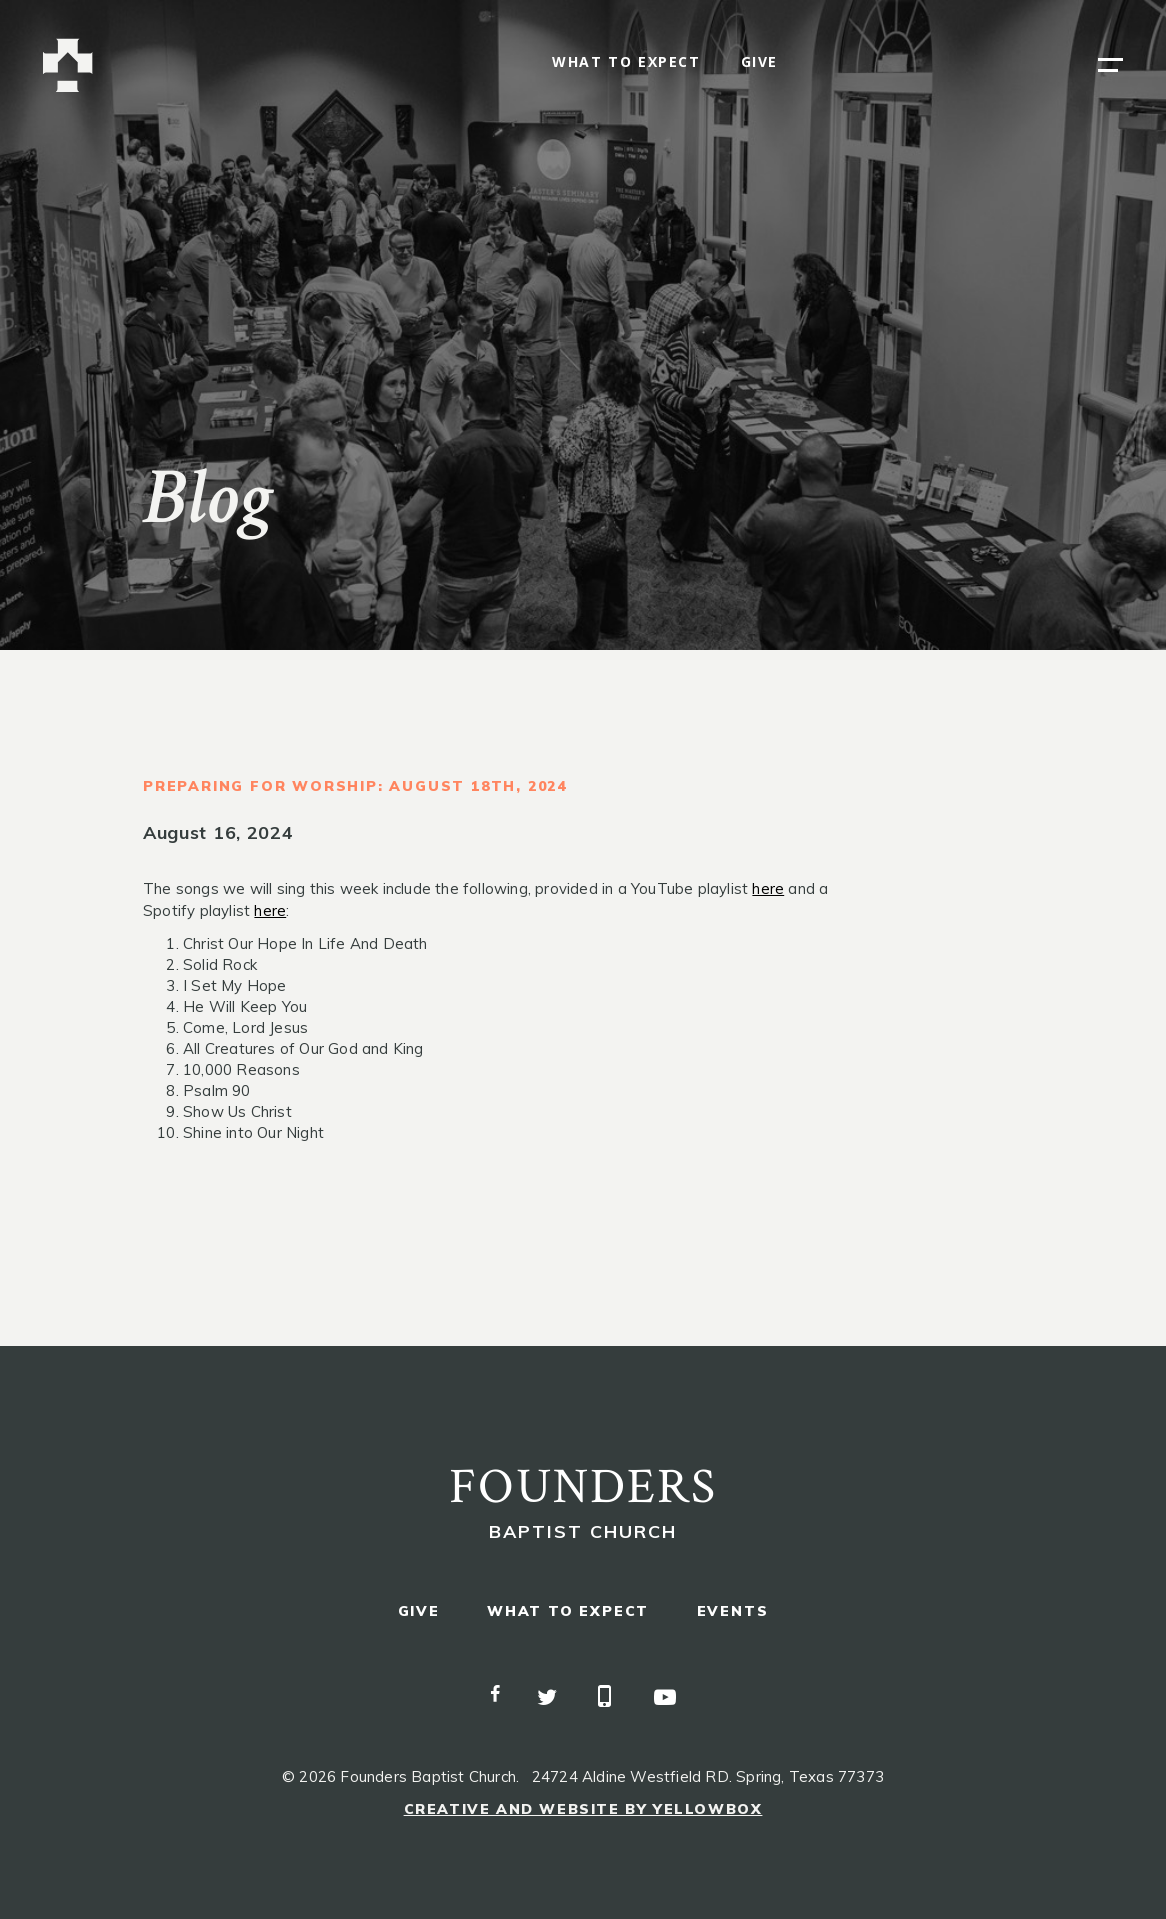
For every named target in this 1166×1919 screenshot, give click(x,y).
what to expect (626, 62)
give (759, 62)
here (768, 888)
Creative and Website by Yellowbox (583, 1809)
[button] (1110, 65)
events (733, 1611)
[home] (68, 65)
